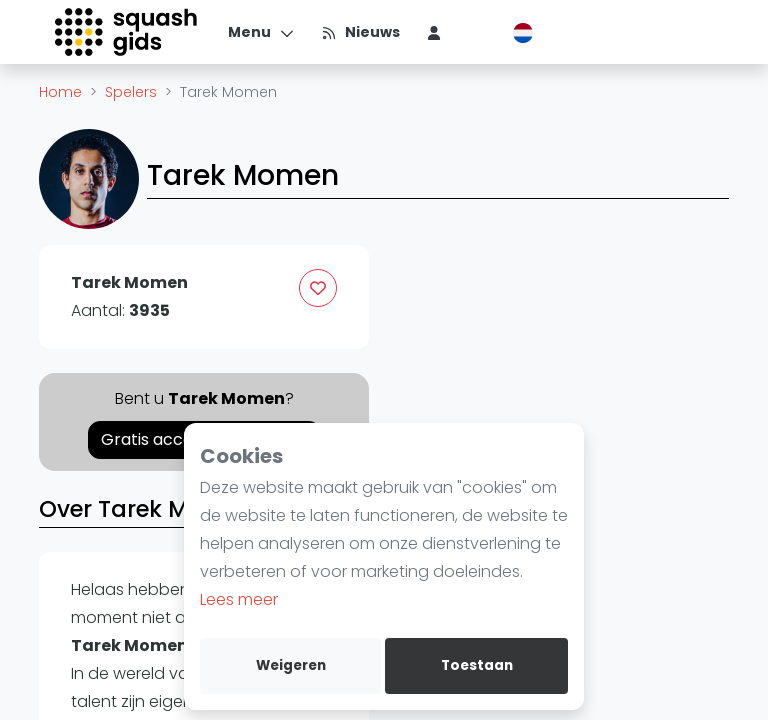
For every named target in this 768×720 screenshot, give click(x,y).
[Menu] (261, 32)
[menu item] (434, 32)
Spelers (131, 92)
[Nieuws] (360, 32)
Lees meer (239, 599)
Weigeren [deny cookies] (291, 665)
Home (60, 92)
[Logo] (127, 32)
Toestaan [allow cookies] (477, 665)
